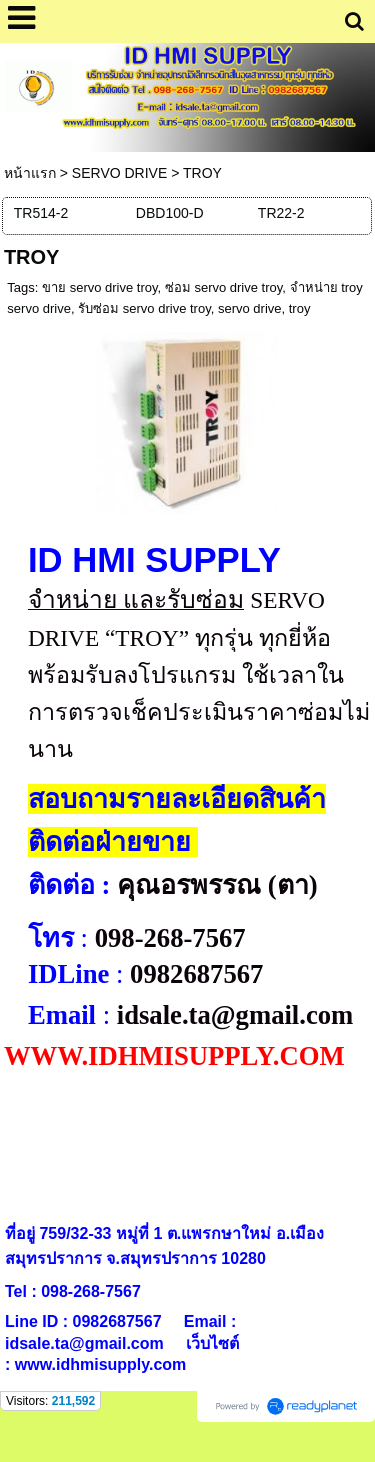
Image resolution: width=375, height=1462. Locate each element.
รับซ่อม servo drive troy (144, 308)
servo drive (250, 308)
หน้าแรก (30, 173)
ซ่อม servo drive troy (224, 287)
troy (300, 308)
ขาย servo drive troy (100, 287)
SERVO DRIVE (119, 173)
